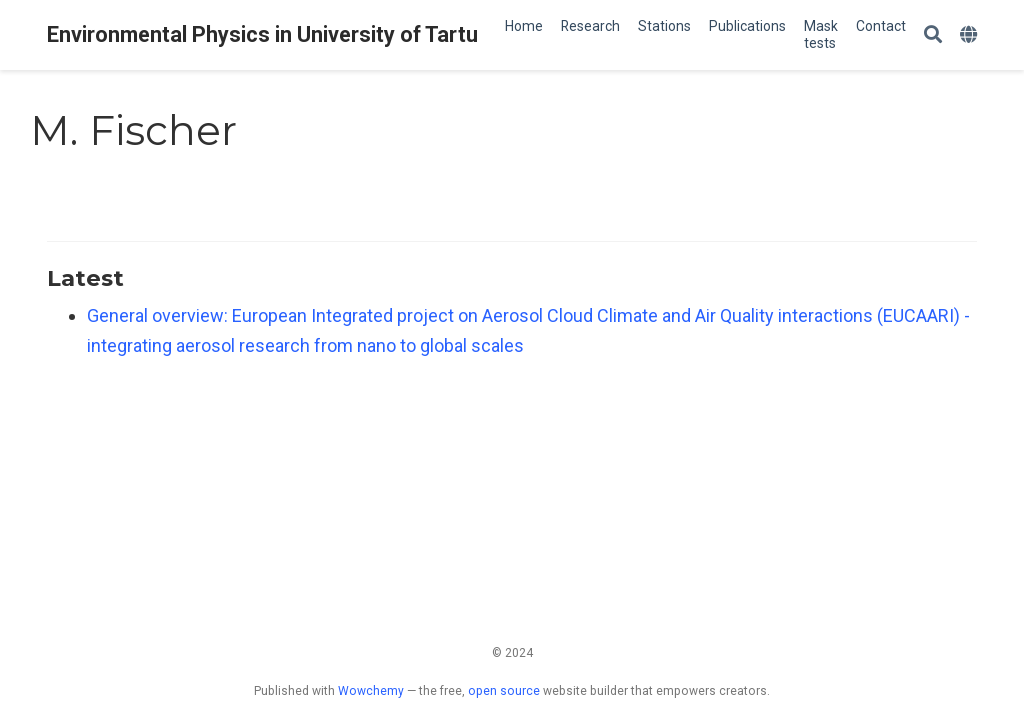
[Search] (933, 35)
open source (504, 691)
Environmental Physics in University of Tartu (262, 34)
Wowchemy (371, 691)
